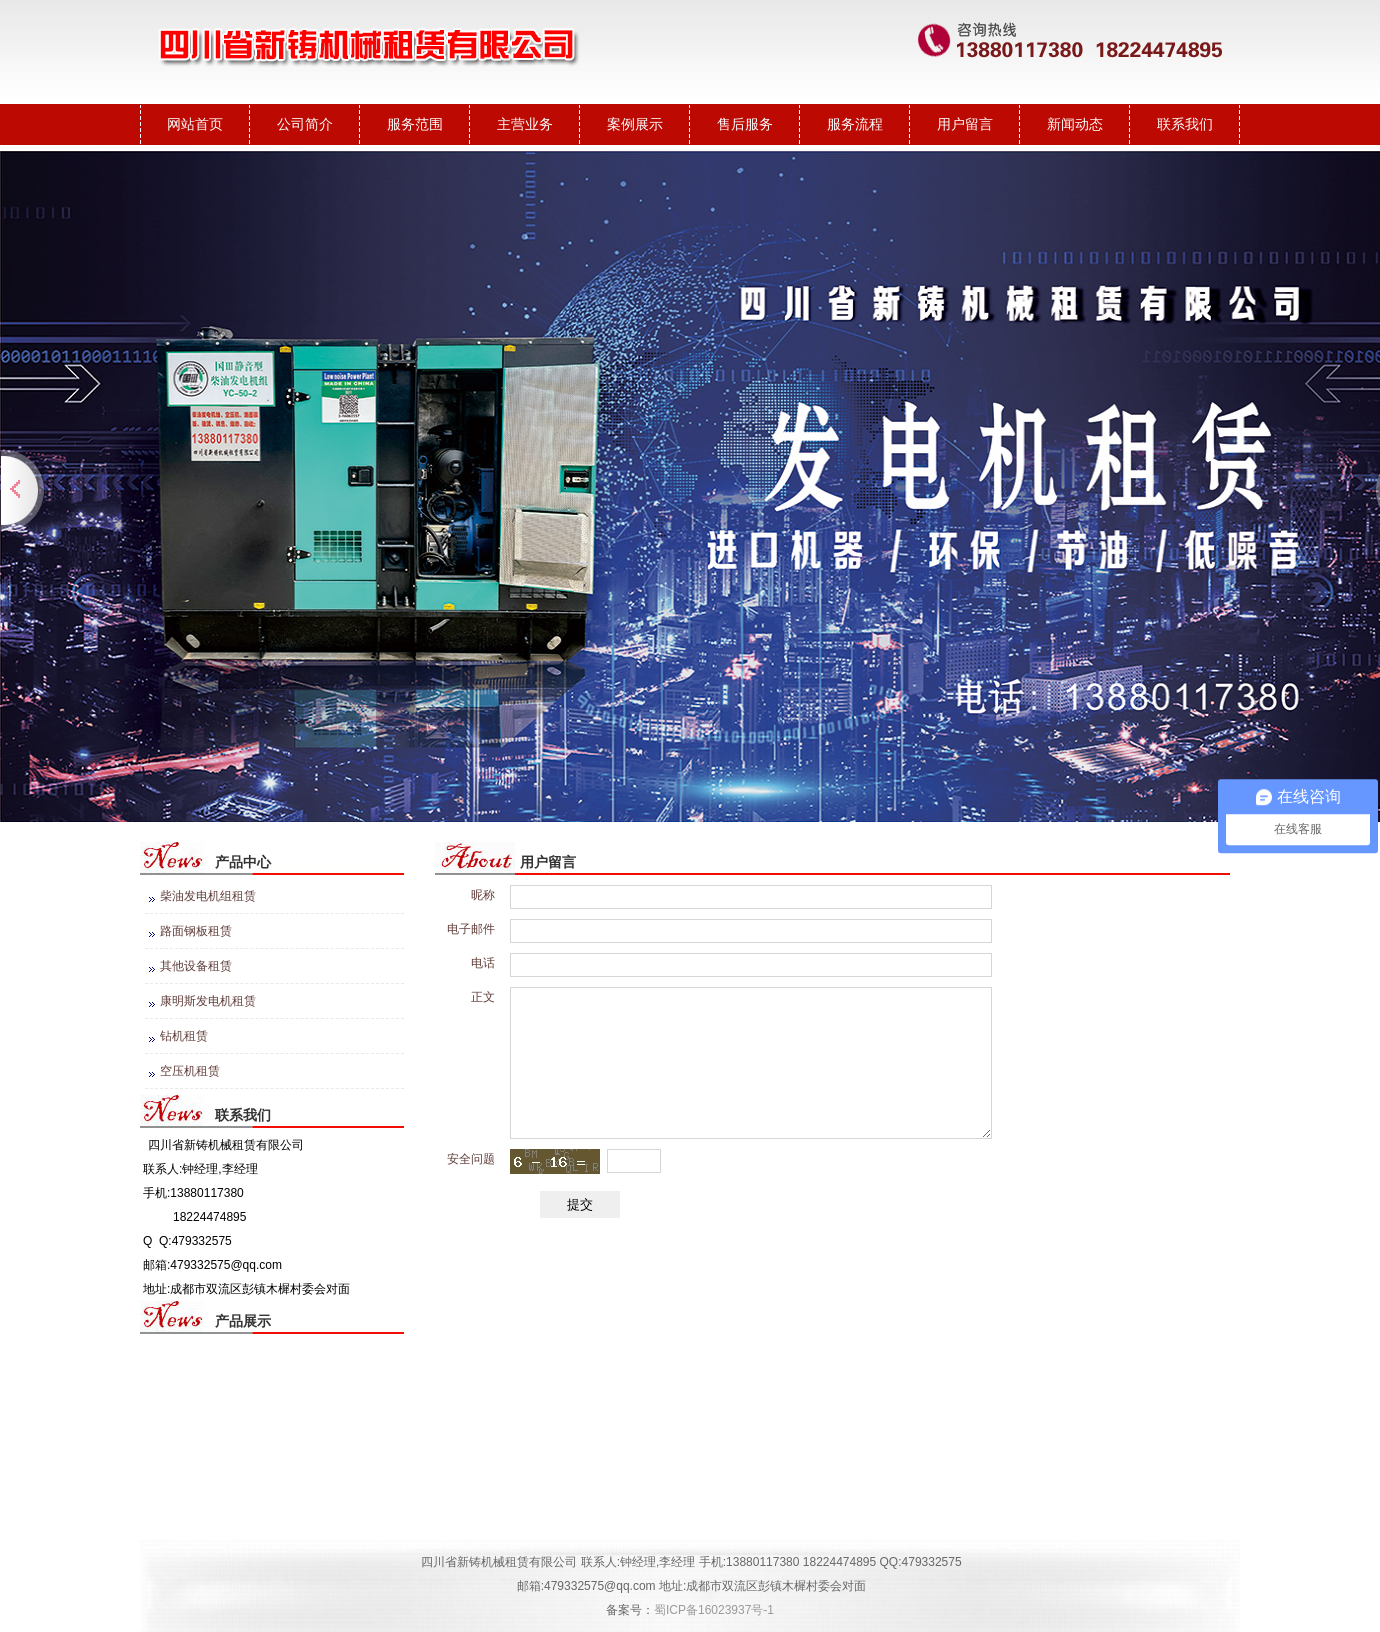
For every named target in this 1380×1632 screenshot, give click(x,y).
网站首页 (195, 124)
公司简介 (305, 124)
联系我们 (1185, 124)
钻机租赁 (184, 1036)
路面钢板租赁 (196, 931)
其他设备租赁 (196, 966)
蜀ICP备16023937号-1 (714, 1610)
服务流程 (855, 124)
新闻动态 (1075, 124)
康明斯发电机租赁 (208, 1001)
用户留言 (965, 124)
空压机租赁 (190, 1071)
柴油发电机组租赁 (208, 896)
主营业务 (525, 124)
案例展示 (635, 124)
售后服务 (745, 124)
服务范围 (415, 124)
